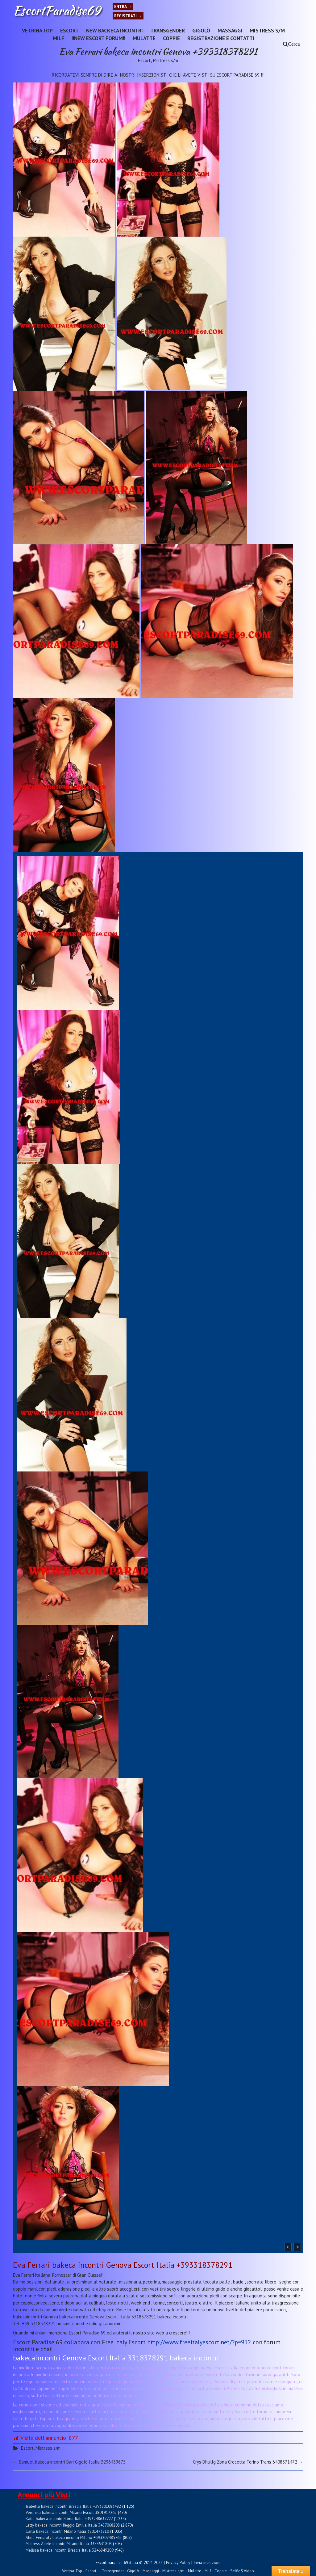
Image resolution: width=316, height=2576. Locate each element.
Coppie (171, 38)
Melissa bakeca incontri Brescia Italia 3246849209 (70, 2550)
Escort (69, 30)
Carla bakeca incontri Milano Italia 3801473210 (67, 2531)
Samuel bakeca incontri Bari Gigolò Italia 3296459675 (69, 2462)
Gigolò (201, 30)
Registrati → (128, 16)
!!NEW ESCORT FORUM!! (98, 38)
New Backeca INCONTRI (114, 30)
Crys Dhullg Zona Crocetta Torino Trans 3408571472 (248, 2462)
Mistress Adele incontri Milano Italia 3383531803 (69, 2543)
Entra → (123, 6)
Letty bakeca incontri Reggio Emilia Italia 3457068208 (73, 2525)
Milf (58, 38)
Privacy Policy (178, 2562)
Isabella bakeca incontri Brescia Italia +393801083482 (73, 2506)
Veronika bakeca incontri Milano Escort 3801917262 (71, 2512)
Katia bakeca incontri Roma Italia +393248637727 (69, 2518)
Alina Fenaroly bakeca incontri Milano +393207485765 (74, 2537)
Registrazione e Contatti (220, 38)
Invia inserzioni (206, 2562)
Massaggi (230, 30)
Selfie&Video (242, 2571)
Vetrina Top (37, 30)
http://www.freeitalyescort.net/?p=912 (199, 2342)
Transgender (167, 30)
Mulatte (144, 38)
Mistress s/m (267, 30)
